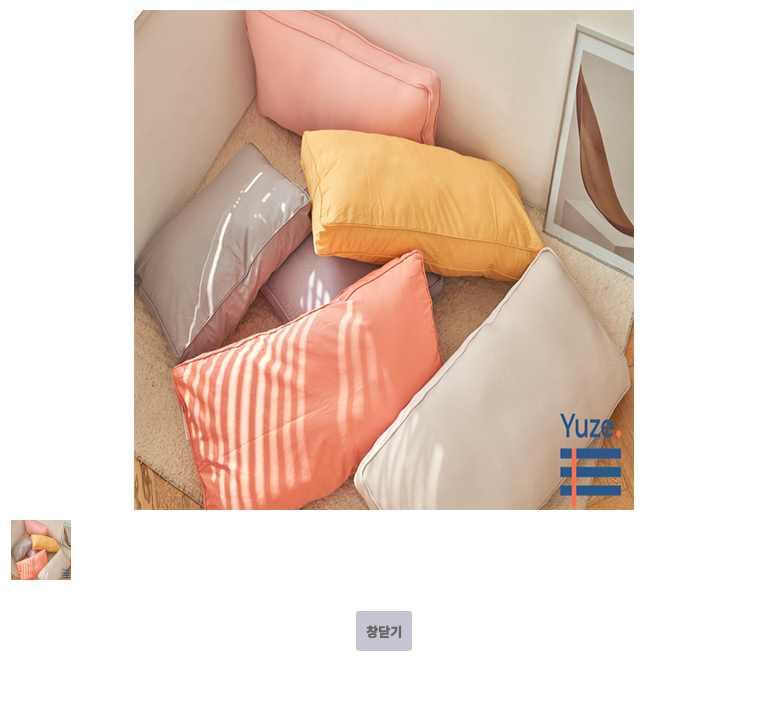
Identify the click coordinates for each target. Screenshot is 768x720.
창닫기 (384, 631)
